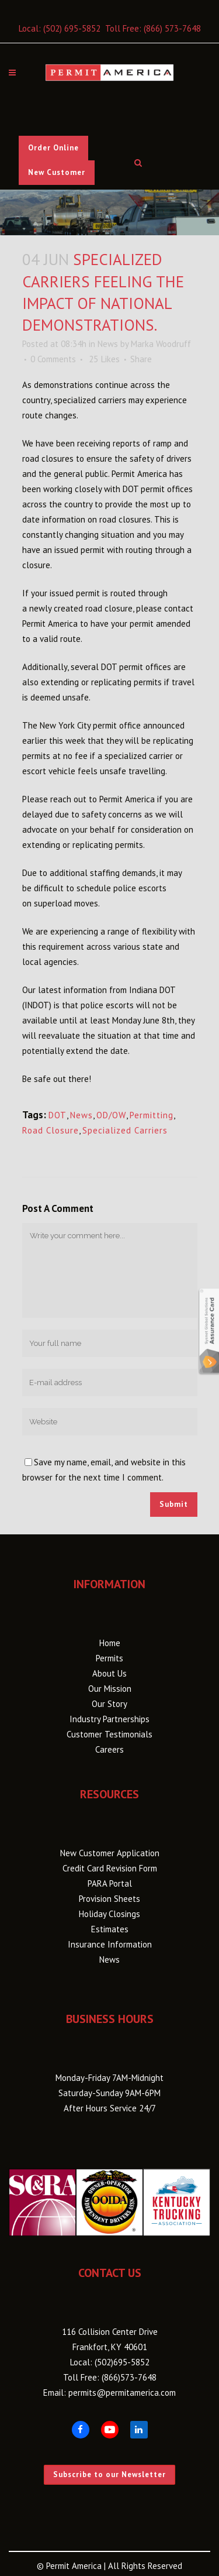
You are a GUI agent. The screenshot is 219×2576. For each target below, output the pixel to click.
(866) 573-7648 (172, 28)
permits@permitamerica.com (122, 2392)
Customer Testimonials (109, 1734)
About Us (109, 1673)
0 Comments (53, 359)
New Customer (56, 172)
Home (109, 1642)
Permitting (151, 1115)
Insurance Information (110, 1944)
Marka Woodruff (161, 343)
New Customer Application (109, 1853)
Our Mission (109, 1688)
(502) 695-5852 (71, 28)
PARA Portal (110, 1883)
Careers (109, 1749)
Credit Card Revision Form (109, 1868)
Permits (109, 1658)
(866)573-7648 (129, 2377)
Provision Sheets (109, 1898)
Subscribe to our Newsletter (109, 2474)
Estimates (109, 1929)
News (108, 343)
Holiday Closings (109, 1913)
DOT (57, 1115)
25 (104, 359)
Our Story (109, 1703)
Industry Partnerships (109, 1719)
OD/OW (111, 1115)
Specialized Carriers (125, 1130)
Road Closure (50, 1130)
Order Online (53, 148)
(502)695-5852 (122, 2362)
